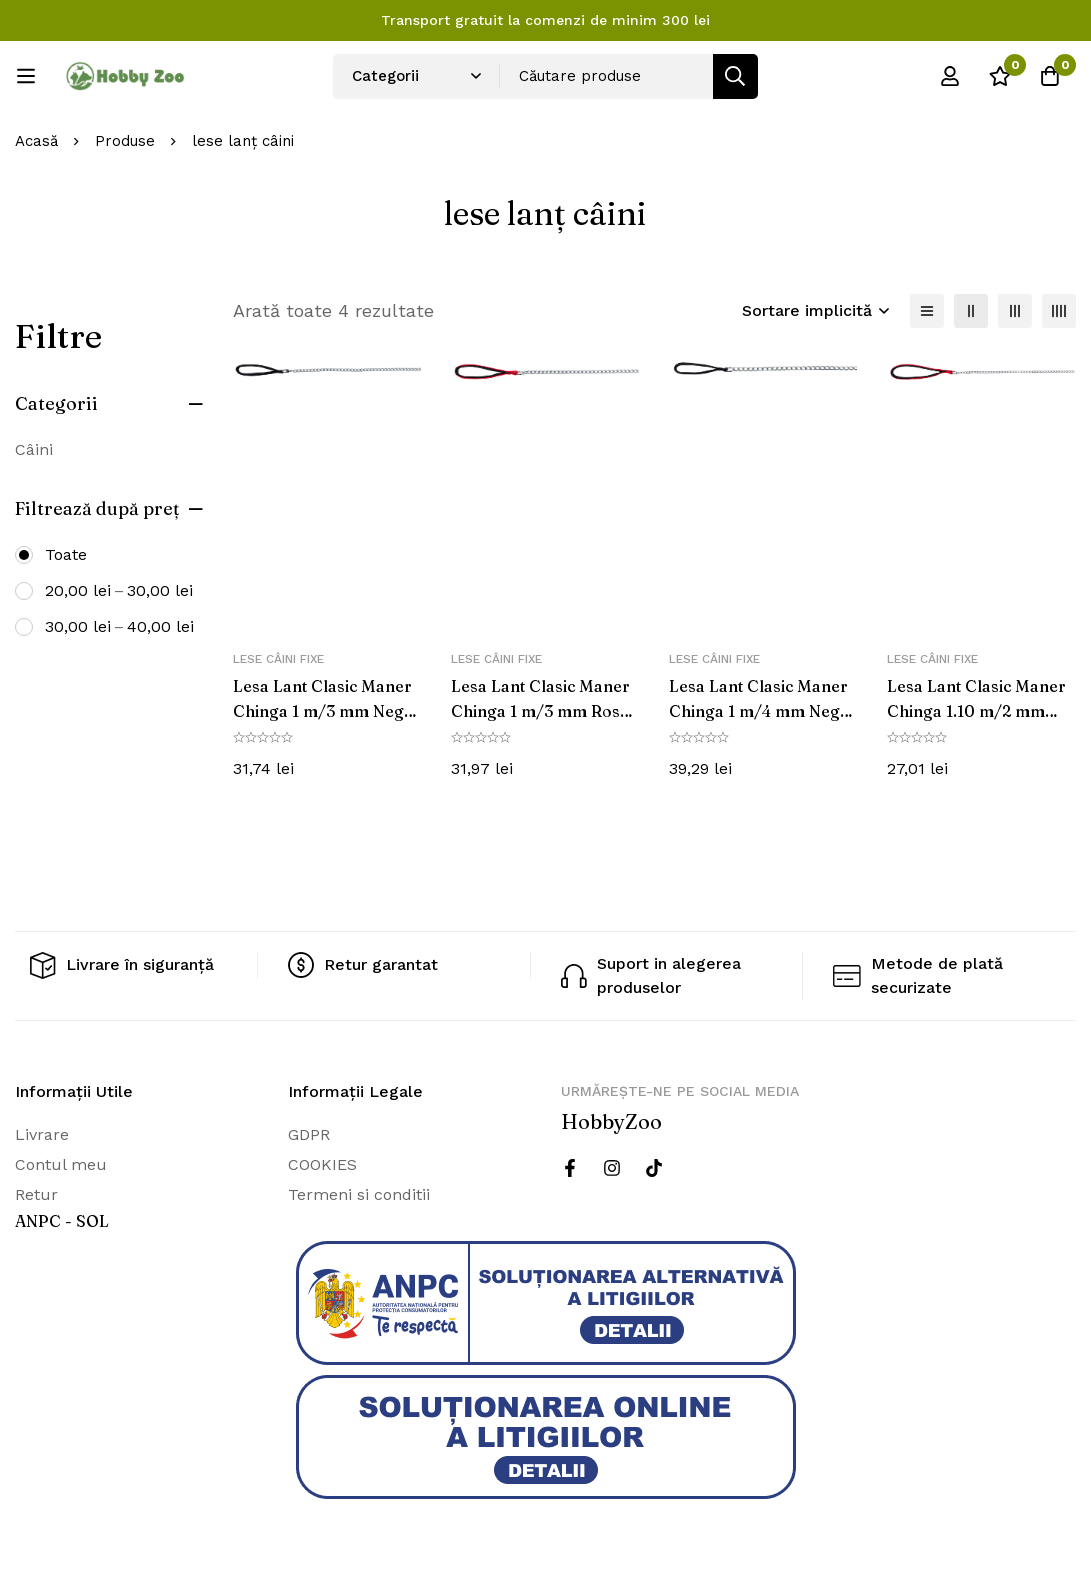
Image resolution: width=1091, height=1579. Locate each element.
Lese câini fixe (278, 659)
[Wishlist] (1000, 76)
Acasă (36, 141)
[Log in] (950, 76)
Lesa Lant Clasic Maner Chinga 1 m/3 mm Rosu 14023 (541, 710)
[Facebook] (570, 1167)
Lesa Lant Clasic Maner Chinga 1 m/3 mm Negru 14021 (327, 710)
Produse (125, 141)
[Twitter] (654, 1167)
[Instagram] (612, 1167)
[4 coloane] (1059, 311)
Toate (66, 554)
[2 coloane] (971, 311)
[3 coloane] (1015, 311)
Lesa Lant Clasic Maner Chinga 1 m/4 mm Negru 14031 (763, 710)
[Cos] (1050, 76)
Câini (34, 449)
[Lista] (927, 311)
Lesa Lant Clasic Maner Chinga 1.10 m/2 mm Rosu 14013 (977, 710)
